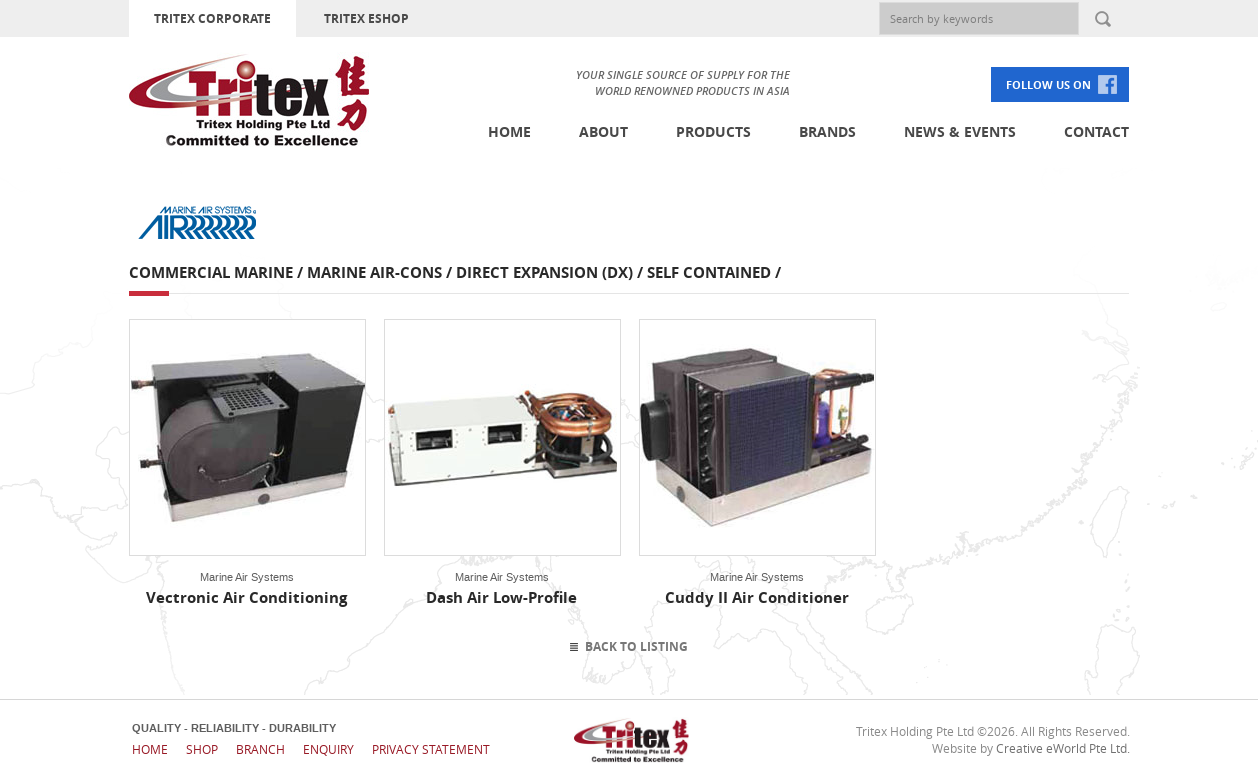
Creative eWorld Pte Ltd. (1063, 748)
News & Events (960, 131)
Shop (202, 749)
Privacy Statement (431, 749)
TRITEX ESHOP (366, 18)
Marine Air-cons (374, 272)
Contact (1096, 131)
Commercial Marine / (218, 272)
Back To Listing (636, 646)
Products (713, 131)
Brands (827, 131)
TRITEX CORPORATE (212, 18)
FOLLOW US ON (1048, 84)
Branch (260, 749)
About (603, 131)
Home (509, 131)
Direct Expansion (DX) (544, 272)
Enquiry (328, 749)
